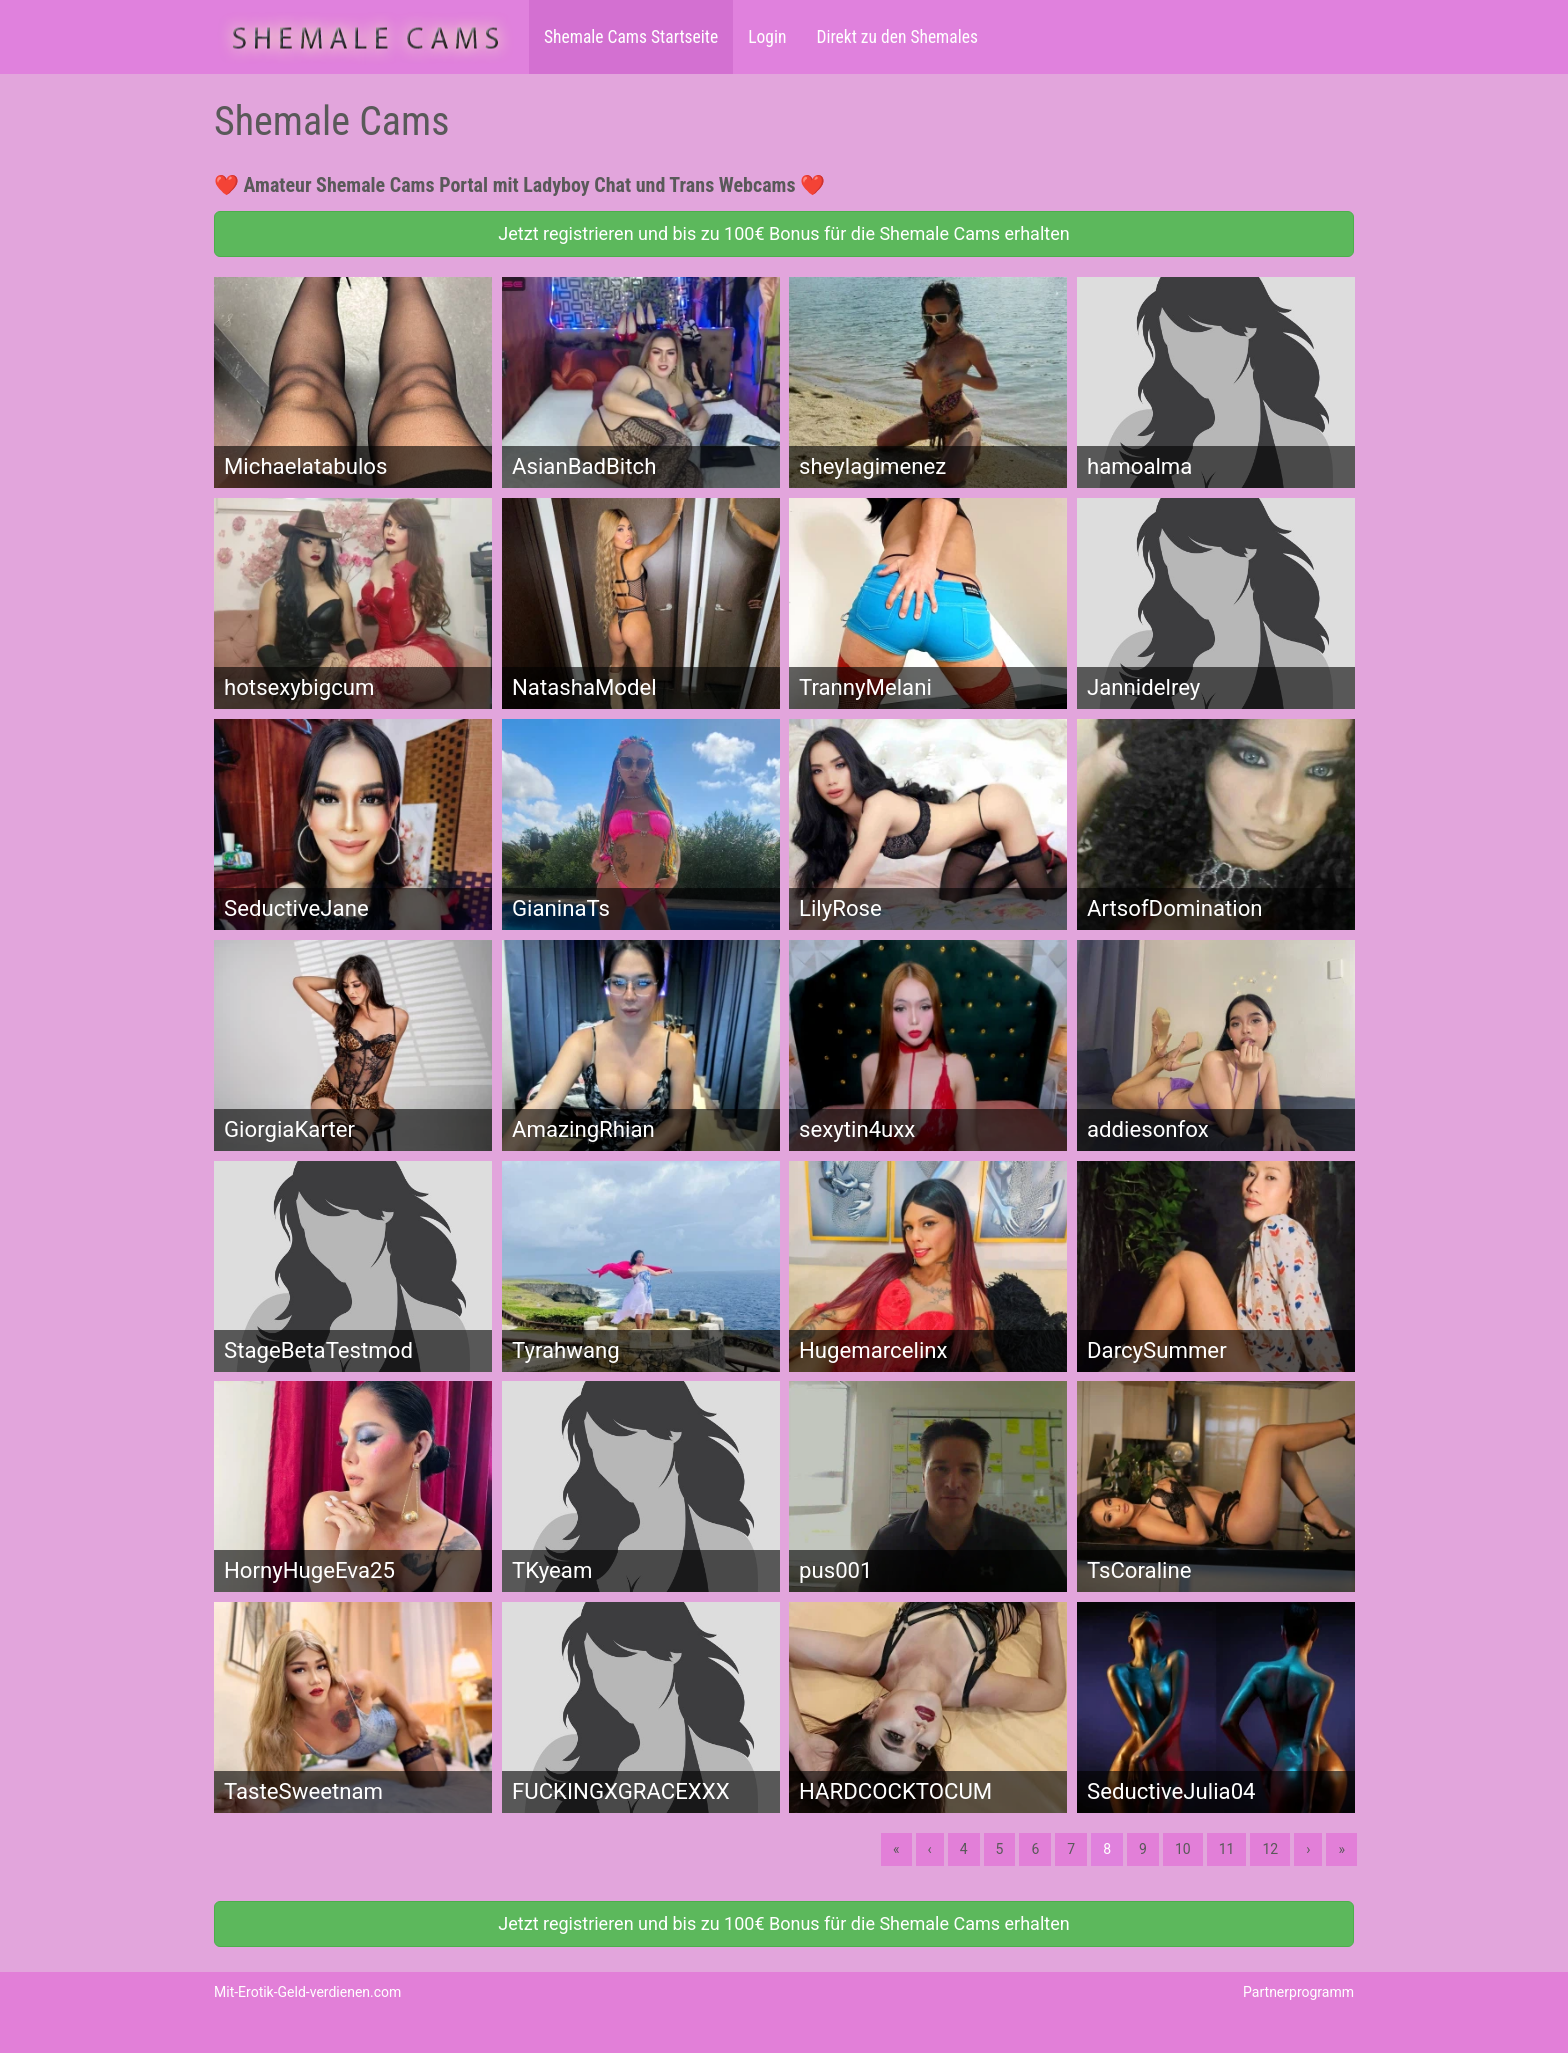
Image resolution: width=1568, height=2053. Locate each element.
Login (767, 37)
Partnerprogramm (1298, 1992)
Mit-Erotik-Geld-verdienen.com (307, 1992)
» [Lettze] (1341, 1849)
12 (1270, 1849)
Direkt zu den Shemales (896, 37)
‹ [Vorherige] (930, 1849)
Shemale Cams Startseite (631, 37)
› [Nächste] (1308, 1849)
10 (1183, 1849)
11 (1227, 1849)
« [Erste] (896, 1849)
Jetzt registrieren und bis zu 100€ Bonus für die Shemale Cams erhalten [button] (783, 233)
